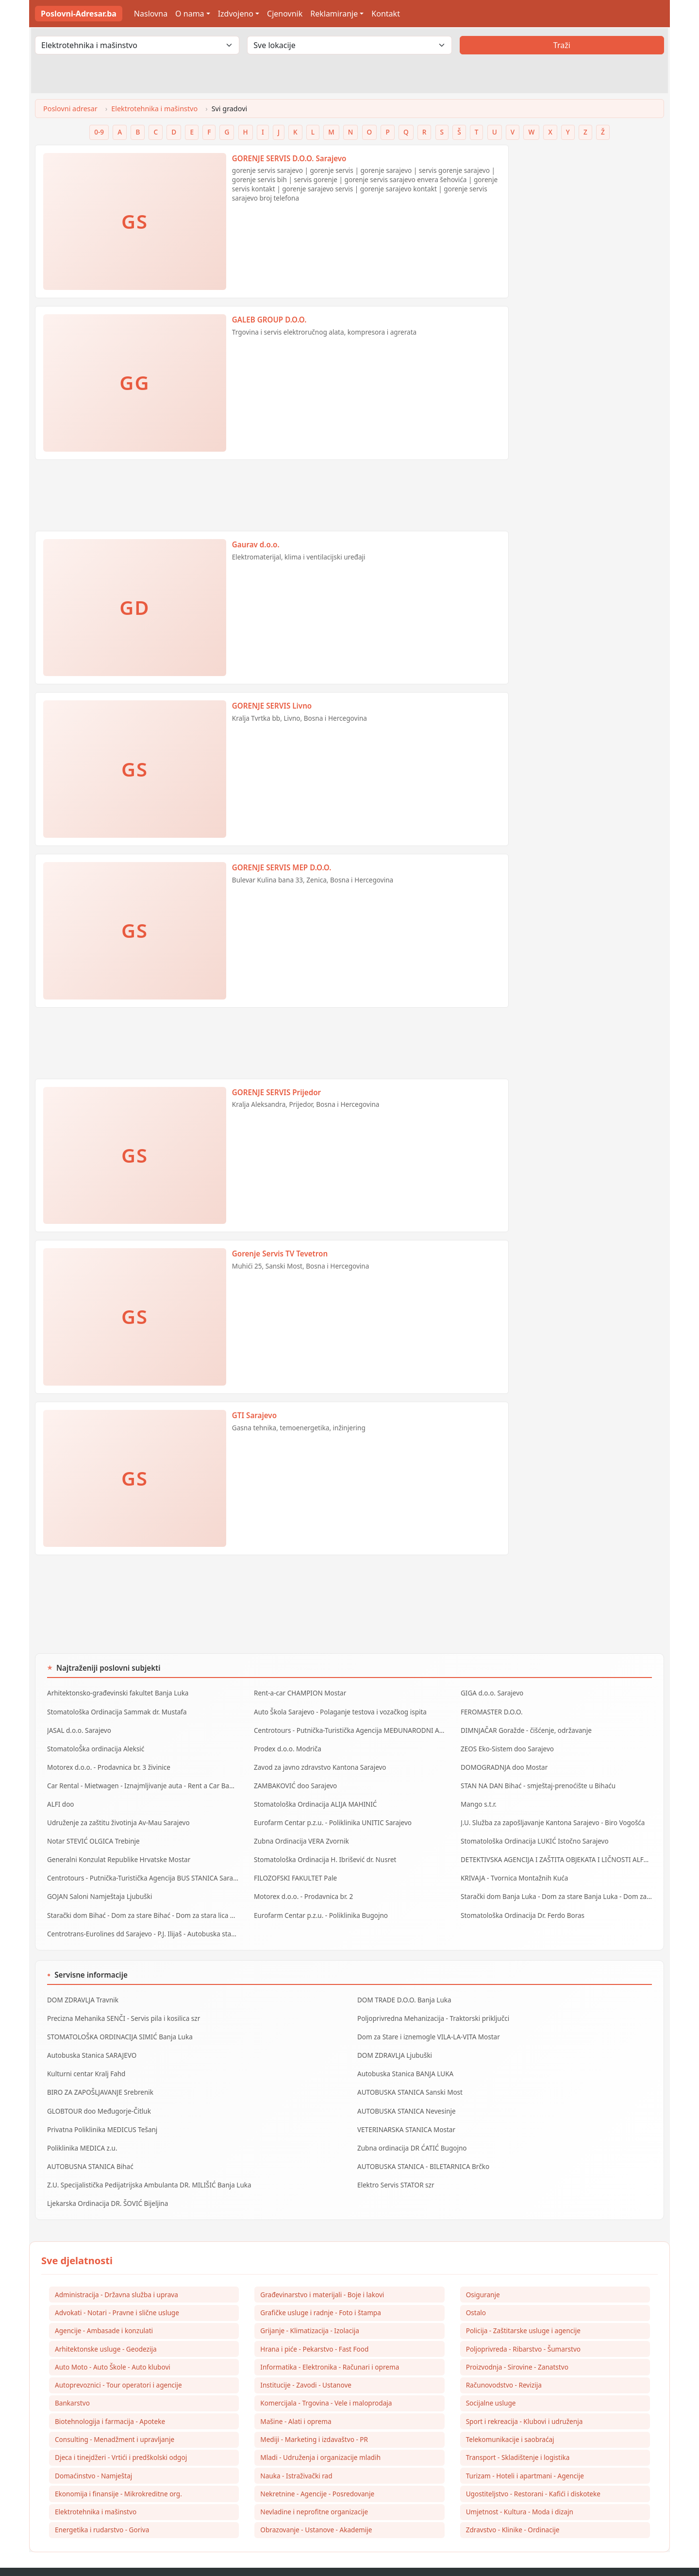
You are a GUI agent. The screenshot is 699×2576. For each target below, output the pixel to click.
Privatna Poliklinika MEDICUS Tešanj (100, 2109)
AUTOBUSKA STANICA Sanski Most (408, 2074)
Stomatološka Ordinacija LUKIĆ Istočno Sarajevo (532, 1833)
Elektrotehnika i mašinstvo (154, 108)
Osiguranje (483, 2270)
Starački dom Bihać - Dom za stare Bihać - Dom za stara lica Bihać (142, 1903)
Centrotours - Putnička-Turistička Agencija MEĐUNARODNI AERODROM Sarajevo (349, 1728)
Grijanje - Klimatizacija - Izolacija (309, 2307)
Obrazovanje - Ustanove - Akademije (316, 2510)
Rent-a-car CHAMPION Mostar (299, 1693)
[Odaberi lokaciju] (349, 45)
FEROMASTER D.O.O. (491, 1710)
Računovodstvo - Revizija (504, 2362)
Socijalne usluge (491, 2381)
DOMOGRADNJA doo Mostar (503, 1763)
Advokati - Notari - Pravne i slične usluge (117, 2288)
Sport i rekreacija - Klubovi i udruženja (524, 2399)
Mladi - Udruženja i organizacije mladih (320, 2436)
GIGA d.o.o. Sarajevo (491, 1693)
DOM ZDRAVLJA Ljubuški (393, 2039)
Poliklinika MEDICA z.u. (81, 2126)
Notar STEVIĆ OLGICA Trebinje (92, 1833)
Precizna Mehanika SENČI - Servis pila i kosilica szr (121, 2004)
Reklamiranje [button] (334, 13)
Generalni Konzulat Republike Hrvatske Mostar (116, 1851)
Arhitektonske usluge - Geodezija (106, 2325)
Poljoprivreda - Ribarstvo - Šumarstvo (523, 2325)
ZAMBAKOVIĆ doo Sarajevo (294, 1781)
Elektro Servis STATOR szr (394, 2162)
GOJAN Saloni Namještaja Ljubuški (98, 1885)
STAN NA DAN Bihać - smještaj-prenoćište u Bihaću (536, 1781)
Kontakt (385, 13)
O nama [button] (189, 13)
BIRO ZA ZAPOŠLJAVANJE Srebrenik (98, 2074)
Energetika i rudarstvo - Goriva (102, 2510)
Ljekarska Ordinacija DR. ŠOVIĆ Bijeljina (106, 2179)
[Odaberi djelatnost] (137, 45)
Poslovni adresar (70, 108)
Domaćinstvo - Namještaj (93, 2454)
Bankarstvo (72, 2381)
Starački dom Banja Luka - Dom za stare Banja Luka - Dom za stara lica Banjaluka (556, 1885)
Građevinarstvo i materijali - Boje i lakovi (322, 2270)
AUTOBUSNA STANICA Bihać (89, 2144)
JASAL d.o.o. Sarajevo (78, 1728)
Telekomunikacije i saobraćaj (510, 2418)
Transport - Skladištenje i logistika (518, 2436)
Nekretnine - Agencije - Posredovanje (317, 2473)
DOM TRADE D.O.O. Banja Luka (403, 1986)
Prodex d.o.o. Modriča (286, 1745)
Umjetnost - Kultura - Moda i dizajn (519, 2491)
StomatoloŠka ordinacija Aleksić (94, 1745)
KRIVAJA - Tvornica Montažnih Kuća (513, 1868)
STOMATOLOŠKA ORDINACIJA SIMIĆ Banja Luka (117, 2021)
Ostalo (476, 2288)
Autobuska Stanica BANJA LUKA (403, 2056)
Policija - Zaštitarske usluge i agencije (523, 2307)
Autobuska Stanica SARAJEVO (90, 2039)
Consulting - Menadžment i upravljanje (114, 2418)
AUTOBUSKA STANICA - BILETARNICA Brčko (421, 2144)
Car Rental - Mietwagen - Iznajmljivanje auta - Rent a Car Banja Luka (142, 1781)
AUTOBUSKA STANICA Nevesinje (405, 2091)
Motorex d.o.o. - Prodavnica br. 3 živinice (106, 1763)
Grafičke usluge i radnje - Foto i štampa (320, 2288)
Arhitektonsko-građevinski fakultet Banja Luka (115, 1693)
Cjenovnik (284, 13)
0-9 (99, 131)
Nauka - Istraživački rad (296, 2454)
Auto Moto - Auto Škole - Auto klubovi (112, 2344)
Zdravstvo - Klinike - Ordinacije (513, 2510)
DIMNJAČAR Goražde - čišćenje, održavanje (524, 1728)
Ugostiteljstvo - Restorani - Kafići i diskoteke (533, 2473)
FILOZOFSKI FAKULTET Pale (294, 1868)
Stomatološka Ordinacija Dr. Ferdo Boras (521, 1903)
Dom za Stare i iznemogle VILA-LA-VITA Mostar (426, 2021)
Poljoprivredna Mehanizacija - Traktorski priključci (431, 2004)
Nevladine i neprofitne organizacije (314, 2491)
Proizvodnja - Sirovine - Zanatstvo (517, 2344)
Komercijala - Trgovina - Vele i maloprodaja (326, 2381)
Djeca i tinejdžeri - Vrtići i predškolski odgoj (121, 2436)
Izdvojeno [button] (235, 13)
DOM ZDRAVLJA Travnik (81, 1986)
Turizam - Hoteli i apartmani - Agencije (525, 2454)
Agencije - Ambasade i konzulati (104, 2307)
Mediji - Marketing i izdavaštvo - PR (314, 2418)
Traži (561, 45)
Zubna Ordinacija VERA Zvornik (300, 1833)
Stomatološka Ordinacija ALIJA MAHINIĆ (313, 1798)
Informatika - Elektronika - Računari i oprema (329, 2344)
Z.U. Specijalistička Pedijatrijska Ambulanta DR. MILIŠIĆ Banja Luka (146, 2162)
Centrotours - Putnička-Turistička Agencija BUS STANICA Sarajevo (142, 1868)
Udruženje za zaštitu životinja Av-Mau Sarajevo (116, 1816)
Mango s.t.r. (478, 1798)
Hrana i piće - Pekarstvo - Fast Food (314, 2325)
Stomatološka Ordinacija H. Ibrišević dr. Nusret (323, 1851)
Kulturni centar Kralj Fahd (85, 2056)
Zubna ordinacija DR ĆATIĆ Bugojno (410, 2126)
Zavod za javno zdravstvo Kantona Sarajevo (318, 1763)
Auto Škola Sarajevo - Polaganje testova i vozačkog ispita (337, 1710)
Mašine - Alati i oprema (295, 2399)
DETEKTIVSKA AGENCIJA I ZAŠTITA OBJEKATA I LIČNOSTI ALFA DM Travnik (556, 1851)
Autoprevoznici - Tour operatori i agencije (118, 2362)
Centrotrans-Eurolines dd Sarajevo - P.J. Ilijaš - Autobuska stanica (142, 1921)
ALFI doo (60, 1798)
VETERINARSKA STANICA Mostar (404, 2109)
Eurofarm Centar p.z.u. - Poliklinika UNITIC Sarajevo (330, 1816)
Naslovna (150, 13)
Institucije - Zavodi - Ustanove (305, 2362)
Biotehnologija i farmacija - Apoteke (110, 2399)
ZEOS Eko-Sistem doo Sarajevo (506, 1745)
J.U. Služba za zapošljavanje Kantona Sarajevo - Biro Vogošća (550, 1816)
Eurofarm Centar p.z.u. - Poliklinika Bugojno (319, 1903)
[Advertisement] (272, 499)
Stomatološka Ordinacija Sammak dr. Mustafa (115, 1710)
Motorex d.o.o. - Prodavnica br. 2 (302, 1885)
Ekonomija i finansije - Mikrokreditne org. (118, 2473)
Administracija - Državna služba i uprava (116, 2270)
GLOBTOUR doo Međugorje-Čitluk (97, 2091)
